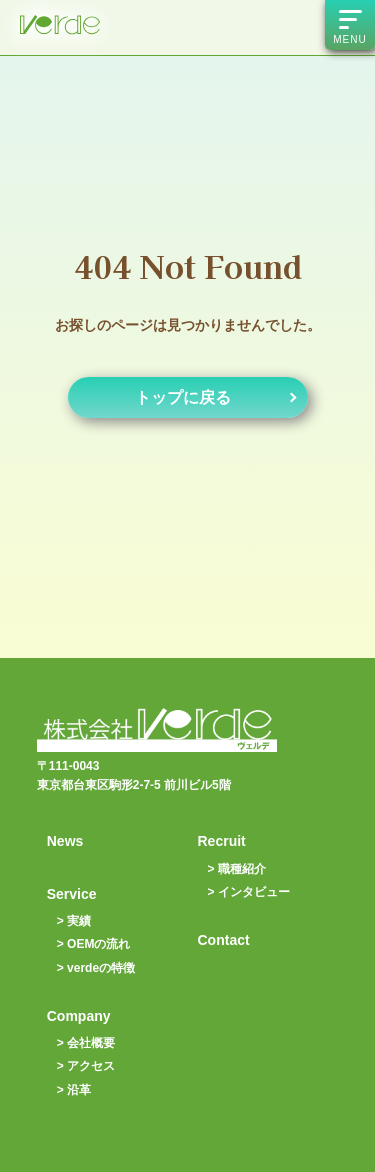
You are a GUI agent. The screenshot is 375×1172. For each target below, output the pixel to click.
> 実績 (74, 921)
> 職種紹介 (237, 869)
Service (72, 894)
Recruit (222, 841)
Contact (224, 940)
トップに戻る (183, 397)
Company (79, 1016)
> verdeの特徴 (96, 968)
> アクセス (86, 1066)
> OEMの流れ (94, 944)
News (65, 841)
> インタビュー (249, 892)
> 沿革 (74, 1090)
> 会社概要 (86, 1043)
